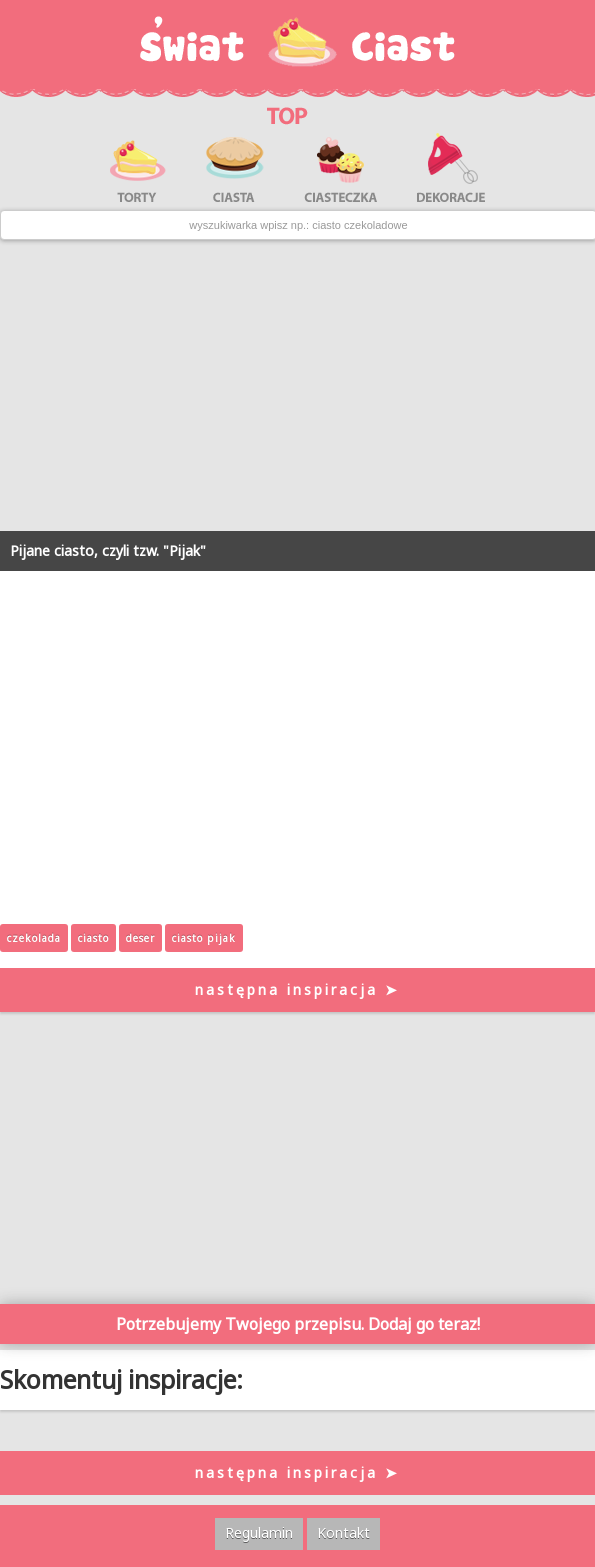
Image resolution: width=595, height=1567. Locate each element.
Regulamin (259, 1532)
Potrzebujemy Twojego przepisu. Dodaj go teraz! (298, 1324)
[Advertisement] (297, 386)
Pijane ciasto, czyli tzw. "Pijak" (108, 550)
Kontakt (343, 1532)
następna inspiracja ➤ (297, 989)
